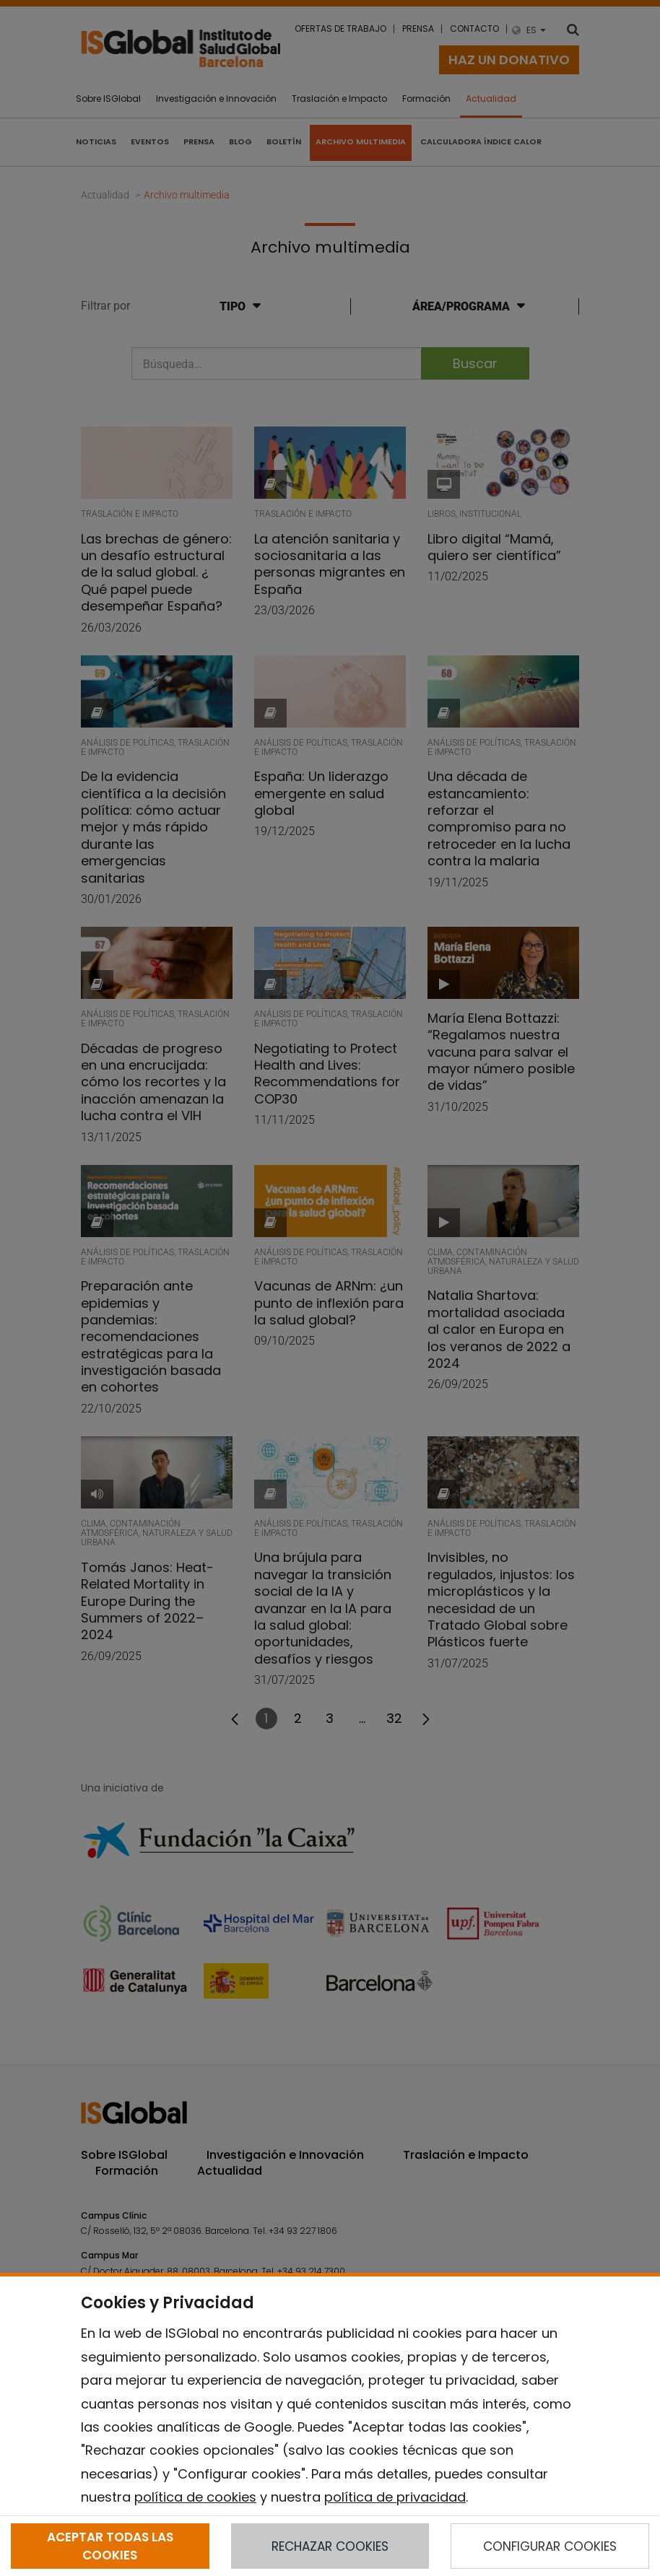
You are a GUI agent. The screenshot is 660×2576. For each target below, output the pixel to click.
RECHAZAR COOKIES (330, 2546)
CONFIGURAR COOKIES (550, 2546)
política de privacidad (395, 2497)
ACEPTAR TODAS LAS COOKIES (110, 2545)
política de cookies (195, 2497)
